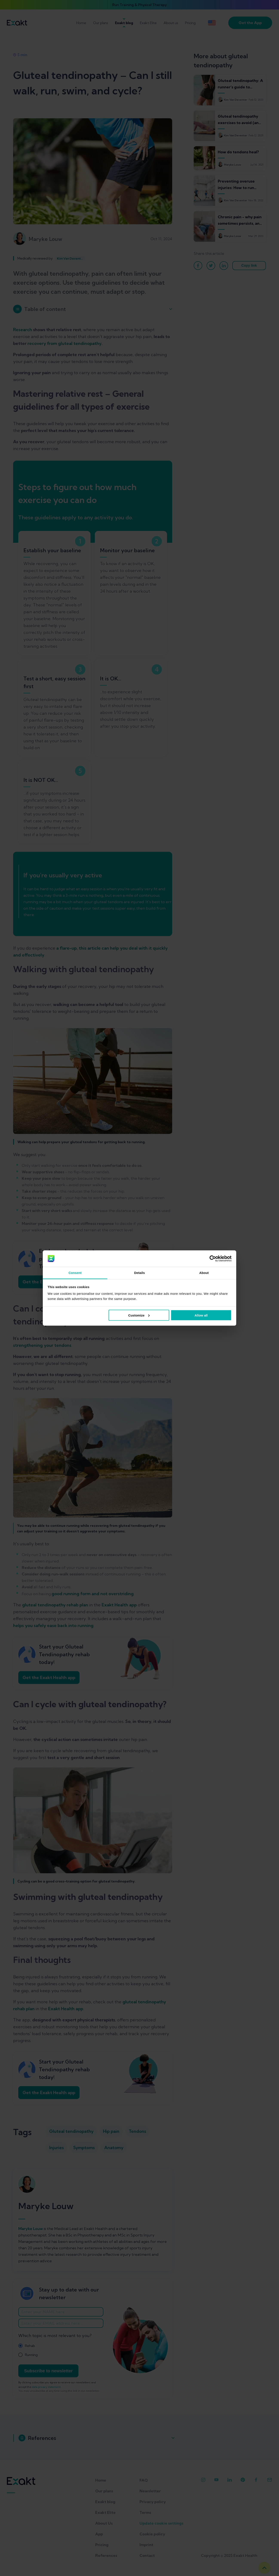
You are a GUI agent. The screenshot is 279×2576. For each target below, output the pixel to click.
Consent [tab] (75, 1273)
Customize (139, 1315)
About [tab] (204, 1273)
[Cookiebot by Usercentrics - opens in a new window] (212, 1258)
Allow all (201, 1315)
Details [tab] (139, 1273)
